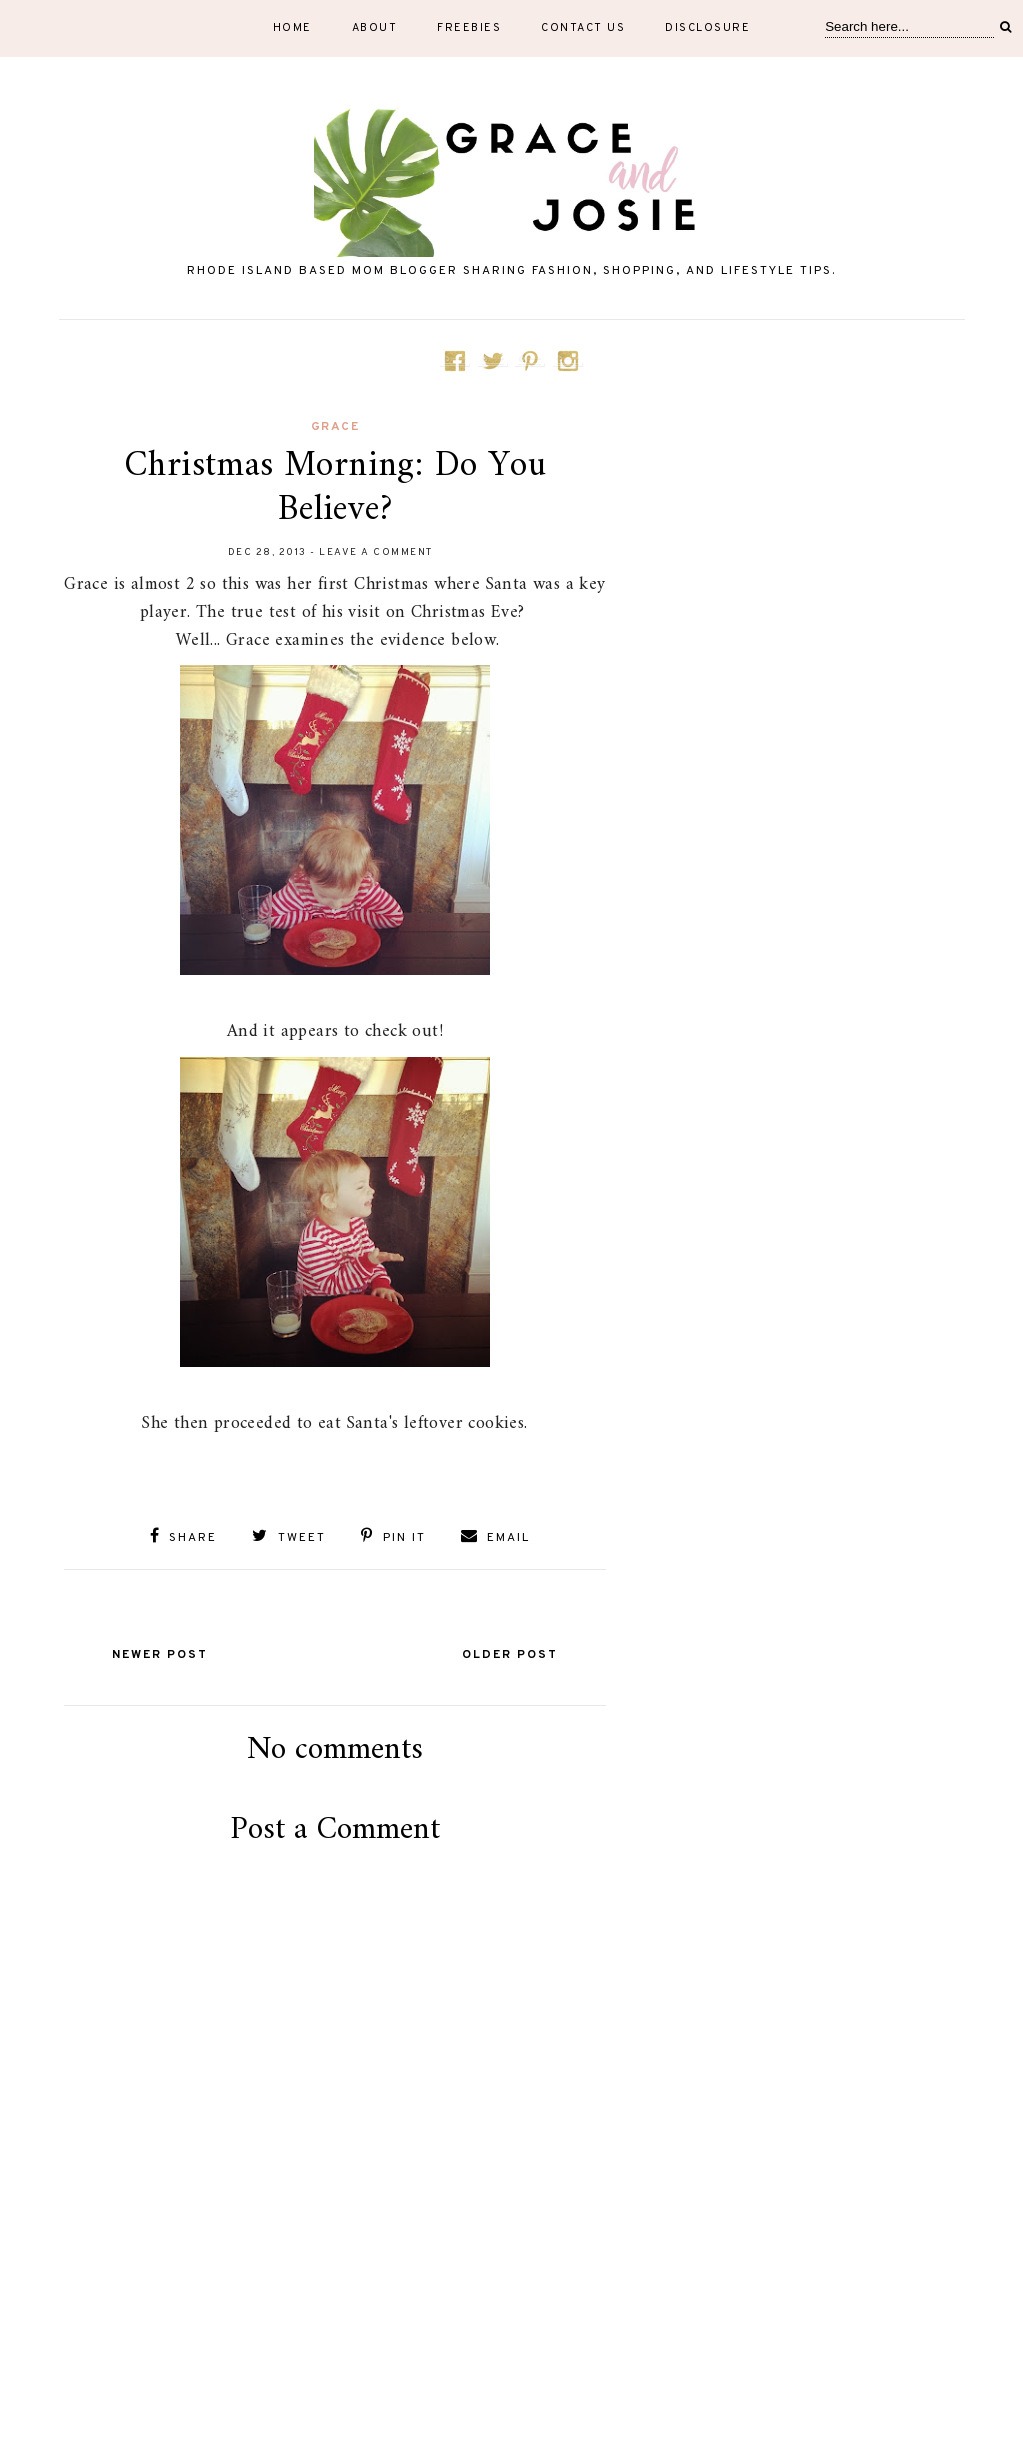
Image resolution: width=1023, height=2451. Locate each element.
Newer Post (160, 1655)
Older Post (510, 1655)
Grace (335, 427)
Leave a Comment (376, 552)
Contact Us (583, 28)
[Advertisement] (335, 2353)
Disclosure (707, 28)
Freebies (469, 28)
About (375, 28)
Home (292, 28)
